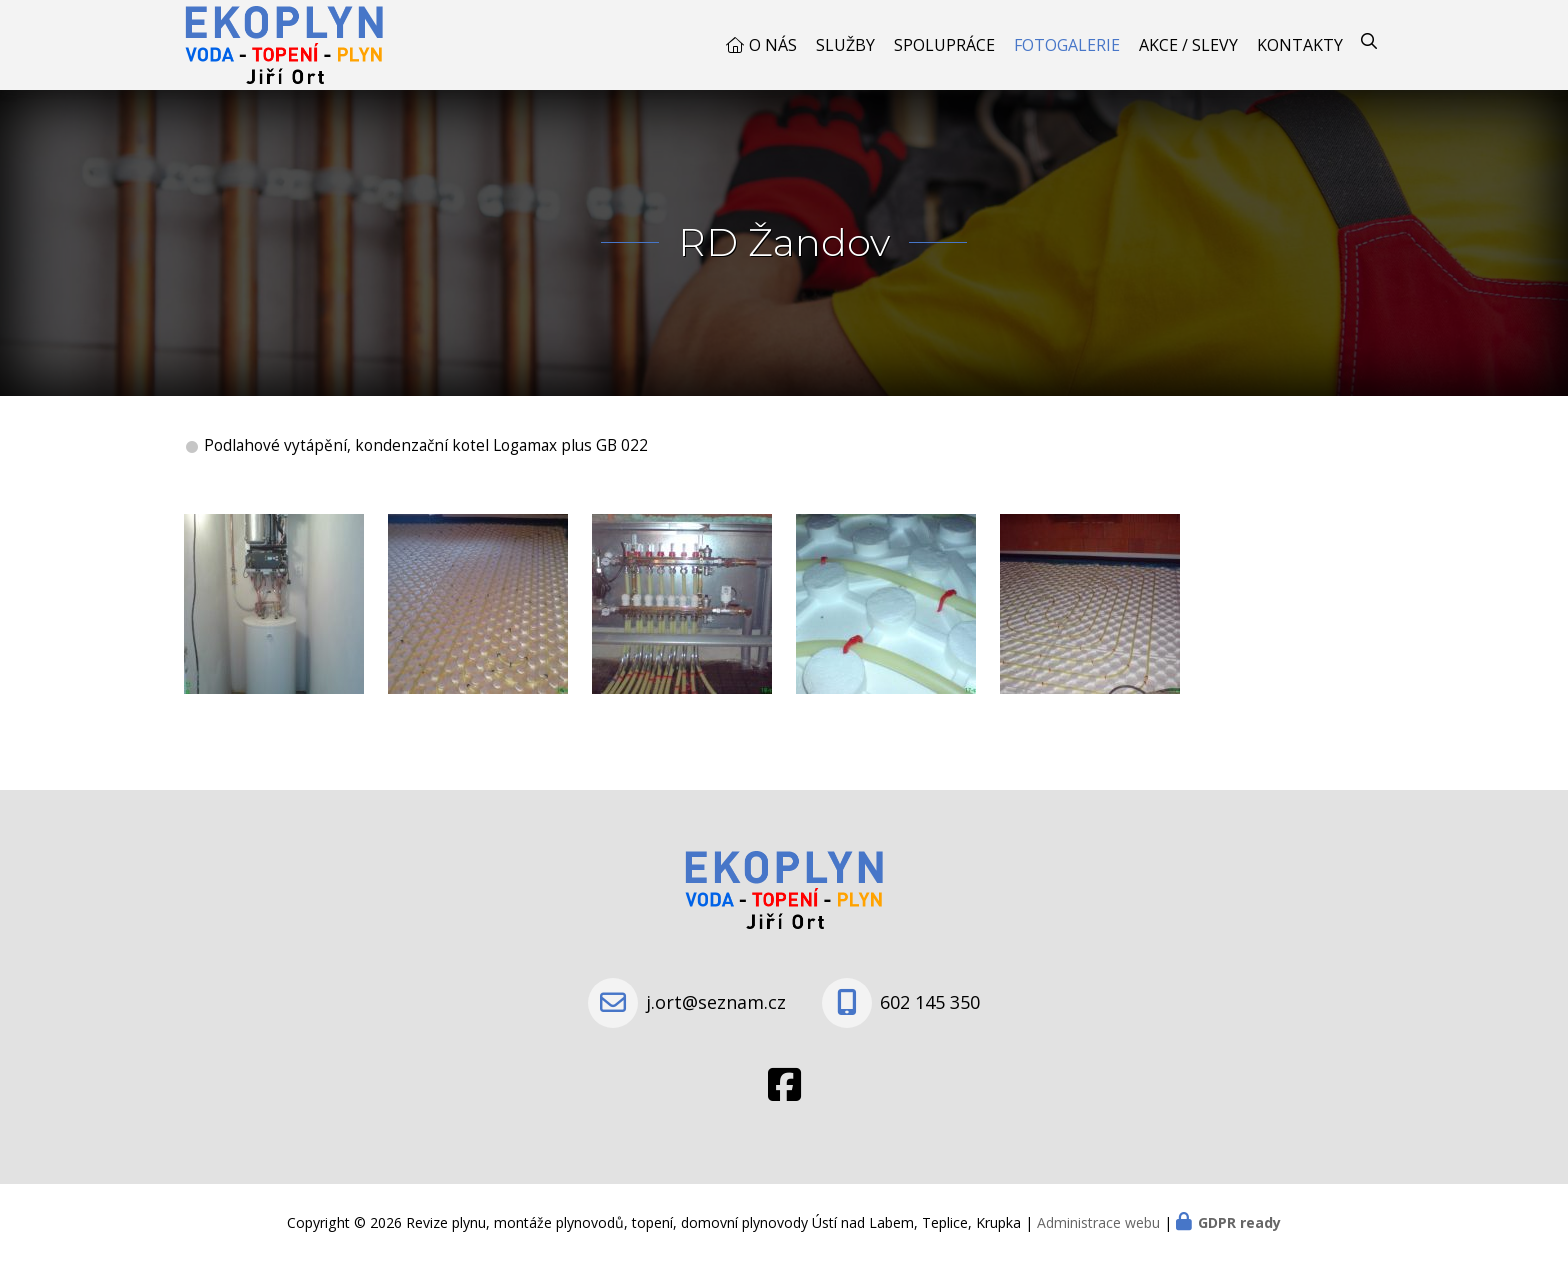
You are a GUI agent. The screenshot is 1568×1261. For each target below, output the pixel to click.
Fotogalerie (1067, 45)
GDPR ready (1239, 1222)
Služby (845, 45)
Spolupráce (944, 45)
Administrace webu (1098, 1222)
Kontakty (1300, 45)
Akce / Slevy (1188, 45)
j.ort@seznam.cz (716, 1002)
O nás (773, 45)
